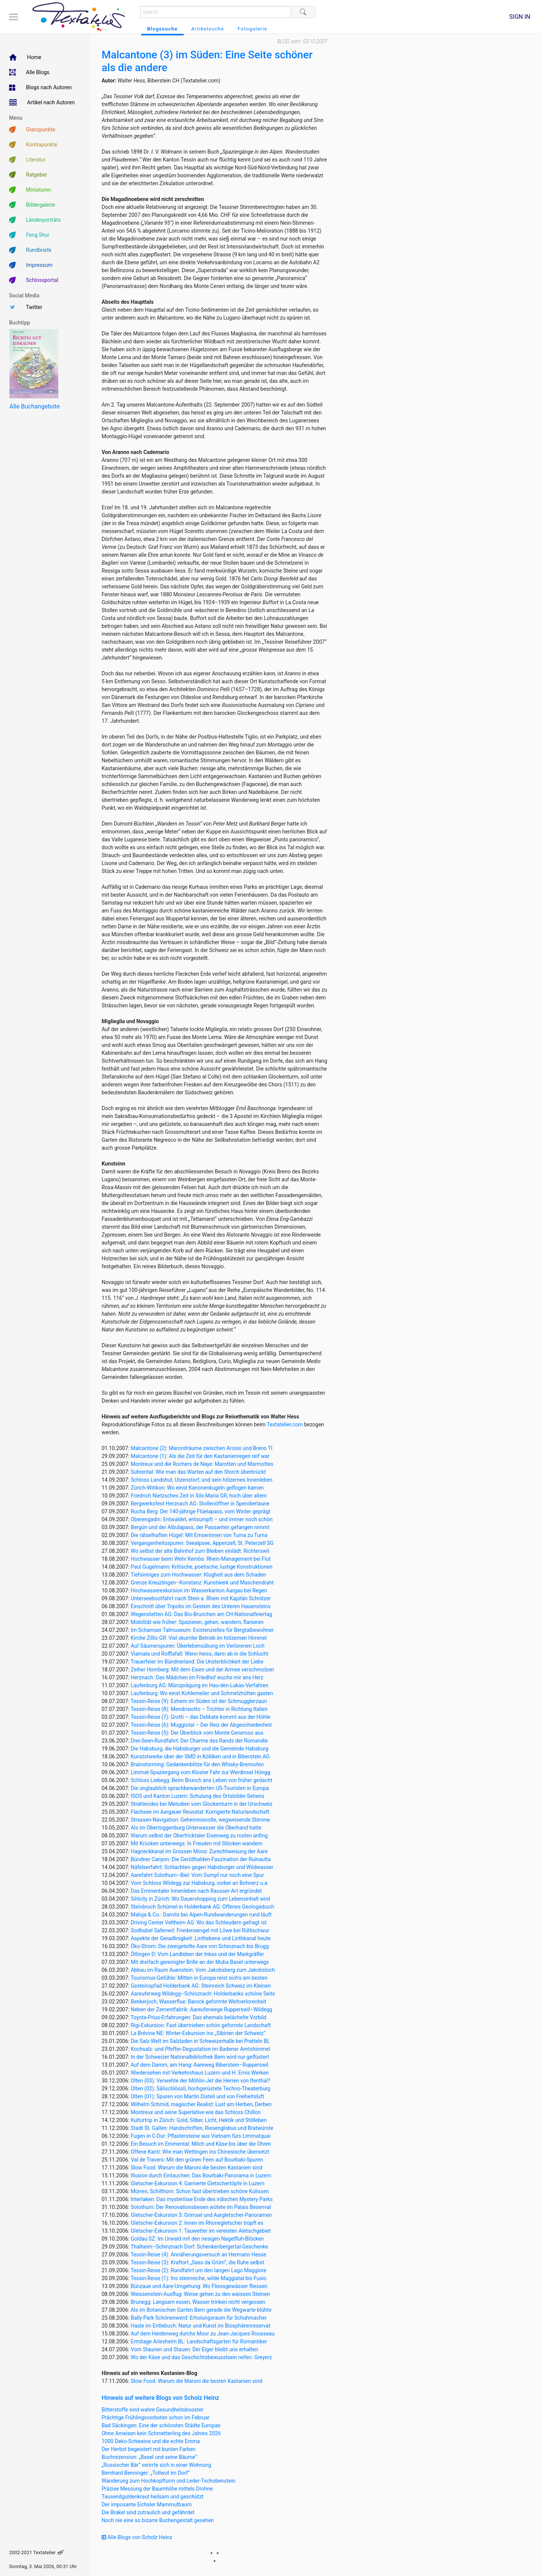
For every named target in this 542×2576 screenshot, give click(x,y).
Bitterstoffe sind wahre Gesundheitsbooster (152, 2410)
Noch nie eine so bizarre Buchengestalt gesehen (158, 2520)
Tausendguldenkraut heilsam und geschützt (153, 2497)
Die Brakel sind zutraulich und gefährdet (148, 2512)
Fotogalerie (252, 29)
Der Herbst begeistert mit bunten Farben (149, 2449)
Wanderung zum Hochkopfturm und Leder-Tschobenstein (168, 2481)
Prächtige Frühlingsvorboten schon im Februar (156, 2418)
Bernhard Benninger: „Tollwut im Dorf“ (146, 2473)
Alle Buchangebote (34, 406)
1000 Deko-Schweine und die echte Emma (151, 2441)
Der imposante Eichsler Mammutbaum (147, 2504)
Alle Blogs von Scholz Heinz (137, 2537)
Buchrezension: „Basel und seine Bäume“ (149, 2457)
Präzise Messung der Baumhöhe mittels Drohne (157, 2489)
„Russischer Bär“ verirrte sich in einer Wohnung (156, 2465)
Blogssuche (162, 29)
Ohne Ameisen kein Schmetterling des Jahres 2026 (161, 2433)
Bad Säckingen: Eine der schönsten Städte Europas (161, 2425)
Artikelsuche (207, 29)
